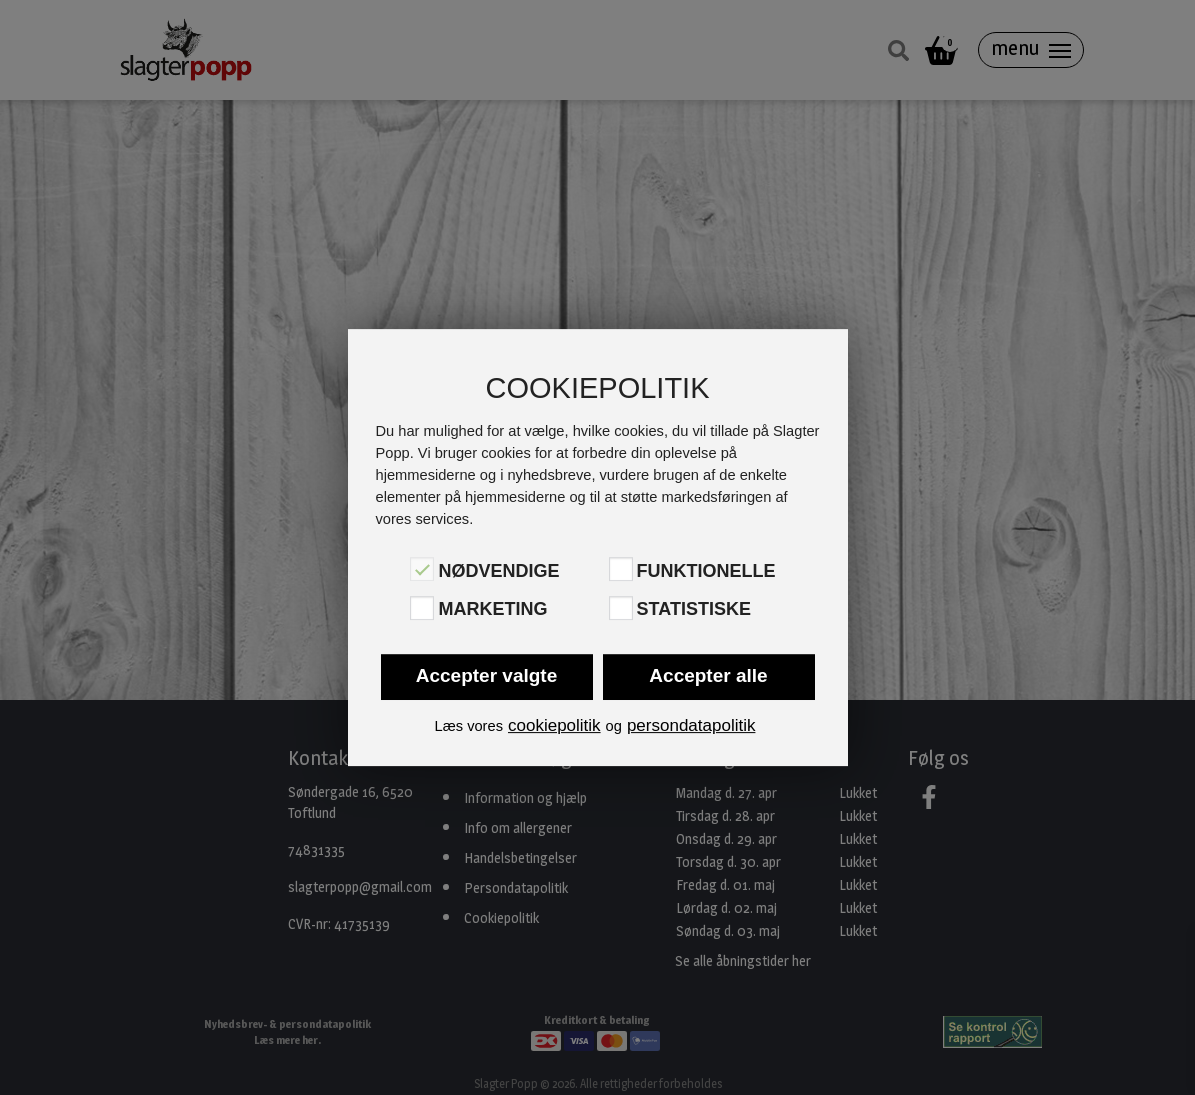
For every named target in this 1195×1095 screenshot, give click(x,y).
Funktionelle (706, 571)
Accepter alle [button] (708, 675)
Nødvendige (498, 571)
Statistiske (694, 610)
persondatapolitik (691, 725)
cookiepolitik (554, 725)
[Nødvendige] (422, 569)
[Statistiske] (621, 608)
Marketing (492, 610)
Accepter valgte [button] (487, 675)
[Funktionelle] (621, 569)
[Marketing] (422, 608)
